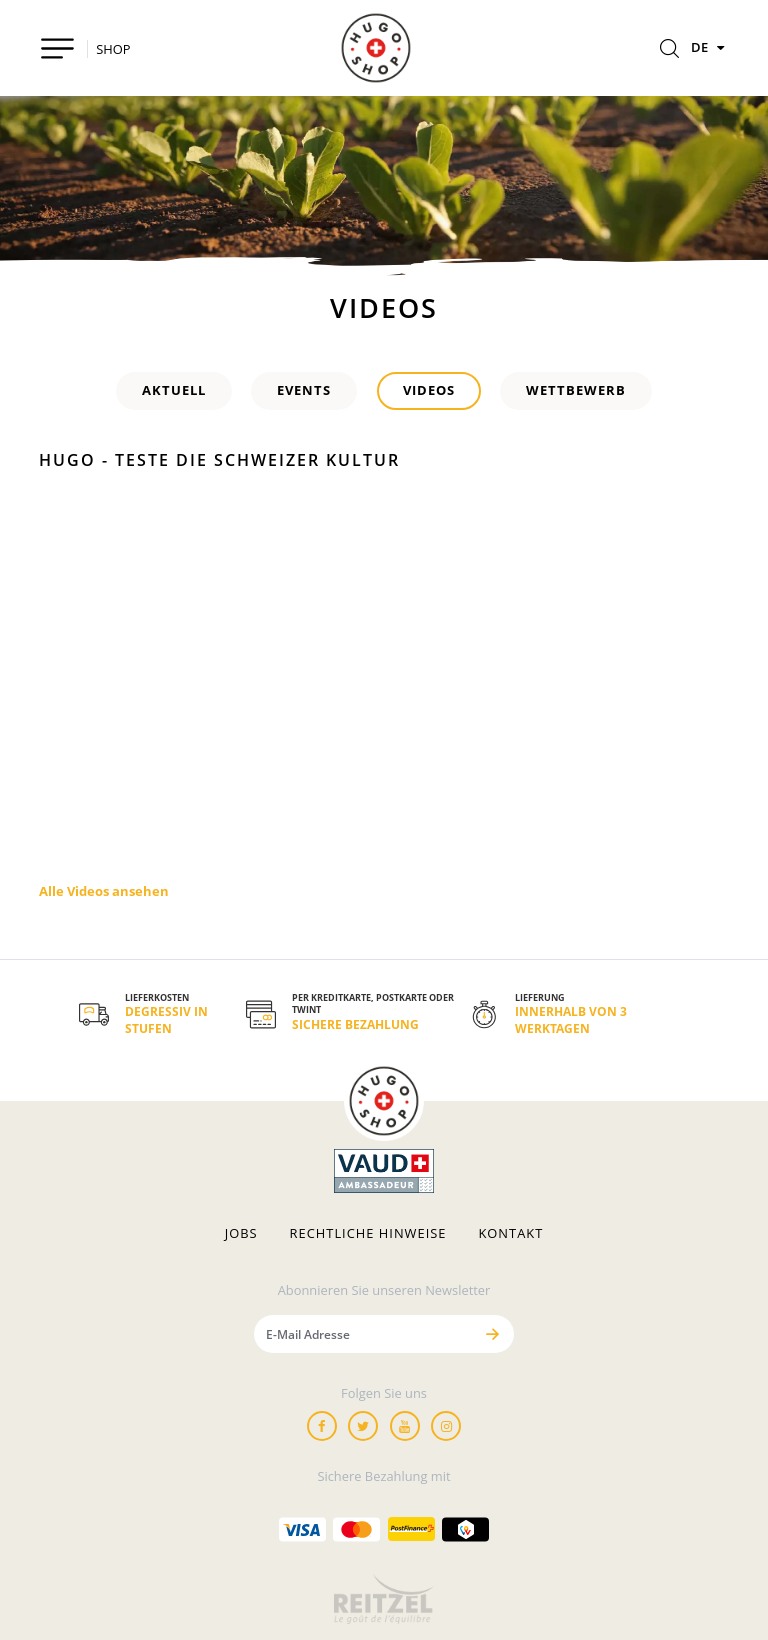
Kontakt (510, 1233)
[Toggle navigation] (57, 48)
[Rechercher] (669, 50)
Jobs (241, 1233)
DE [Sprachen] (710, 47)
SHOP (113, 49)
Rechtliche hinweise (368, 1233)
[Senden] (492, 1333)
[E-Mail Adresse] (363, 1333)
